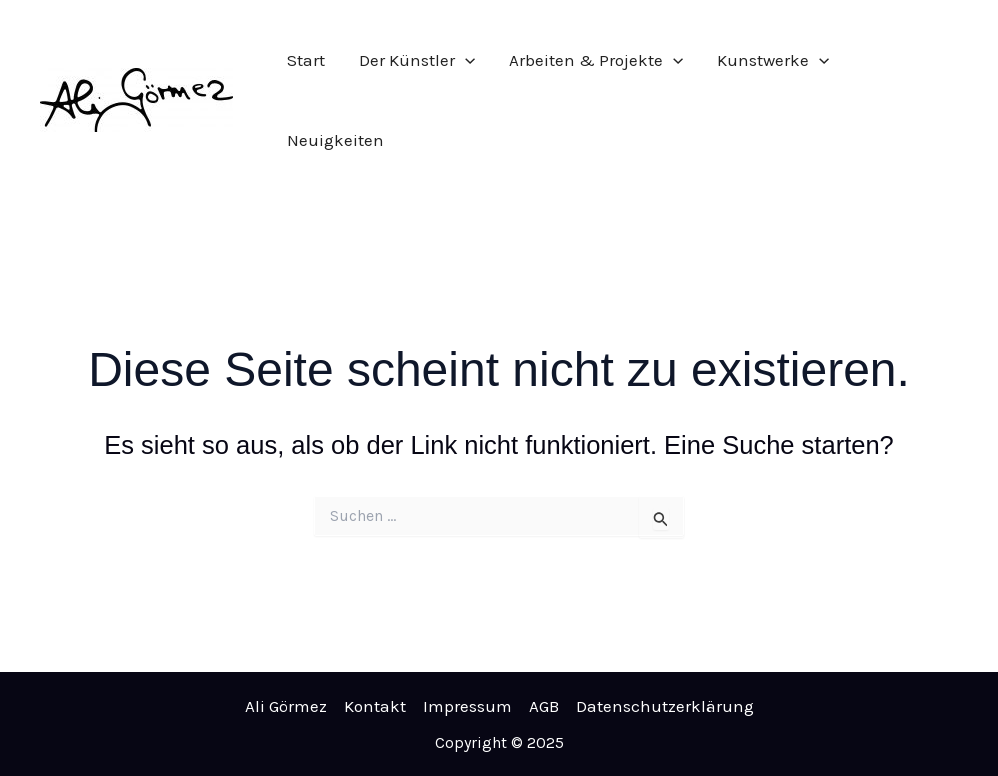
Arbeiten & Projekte (596, 60)
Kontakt (375, 706)
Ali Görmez (286, 706)
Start (306, 60)
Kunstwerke (773, 60)
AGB (544, 706)
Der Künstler (417, 60)
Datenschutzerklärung (665, 706)
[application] (465, 60)
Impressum (467, 706)
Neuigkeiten (335, 140)
